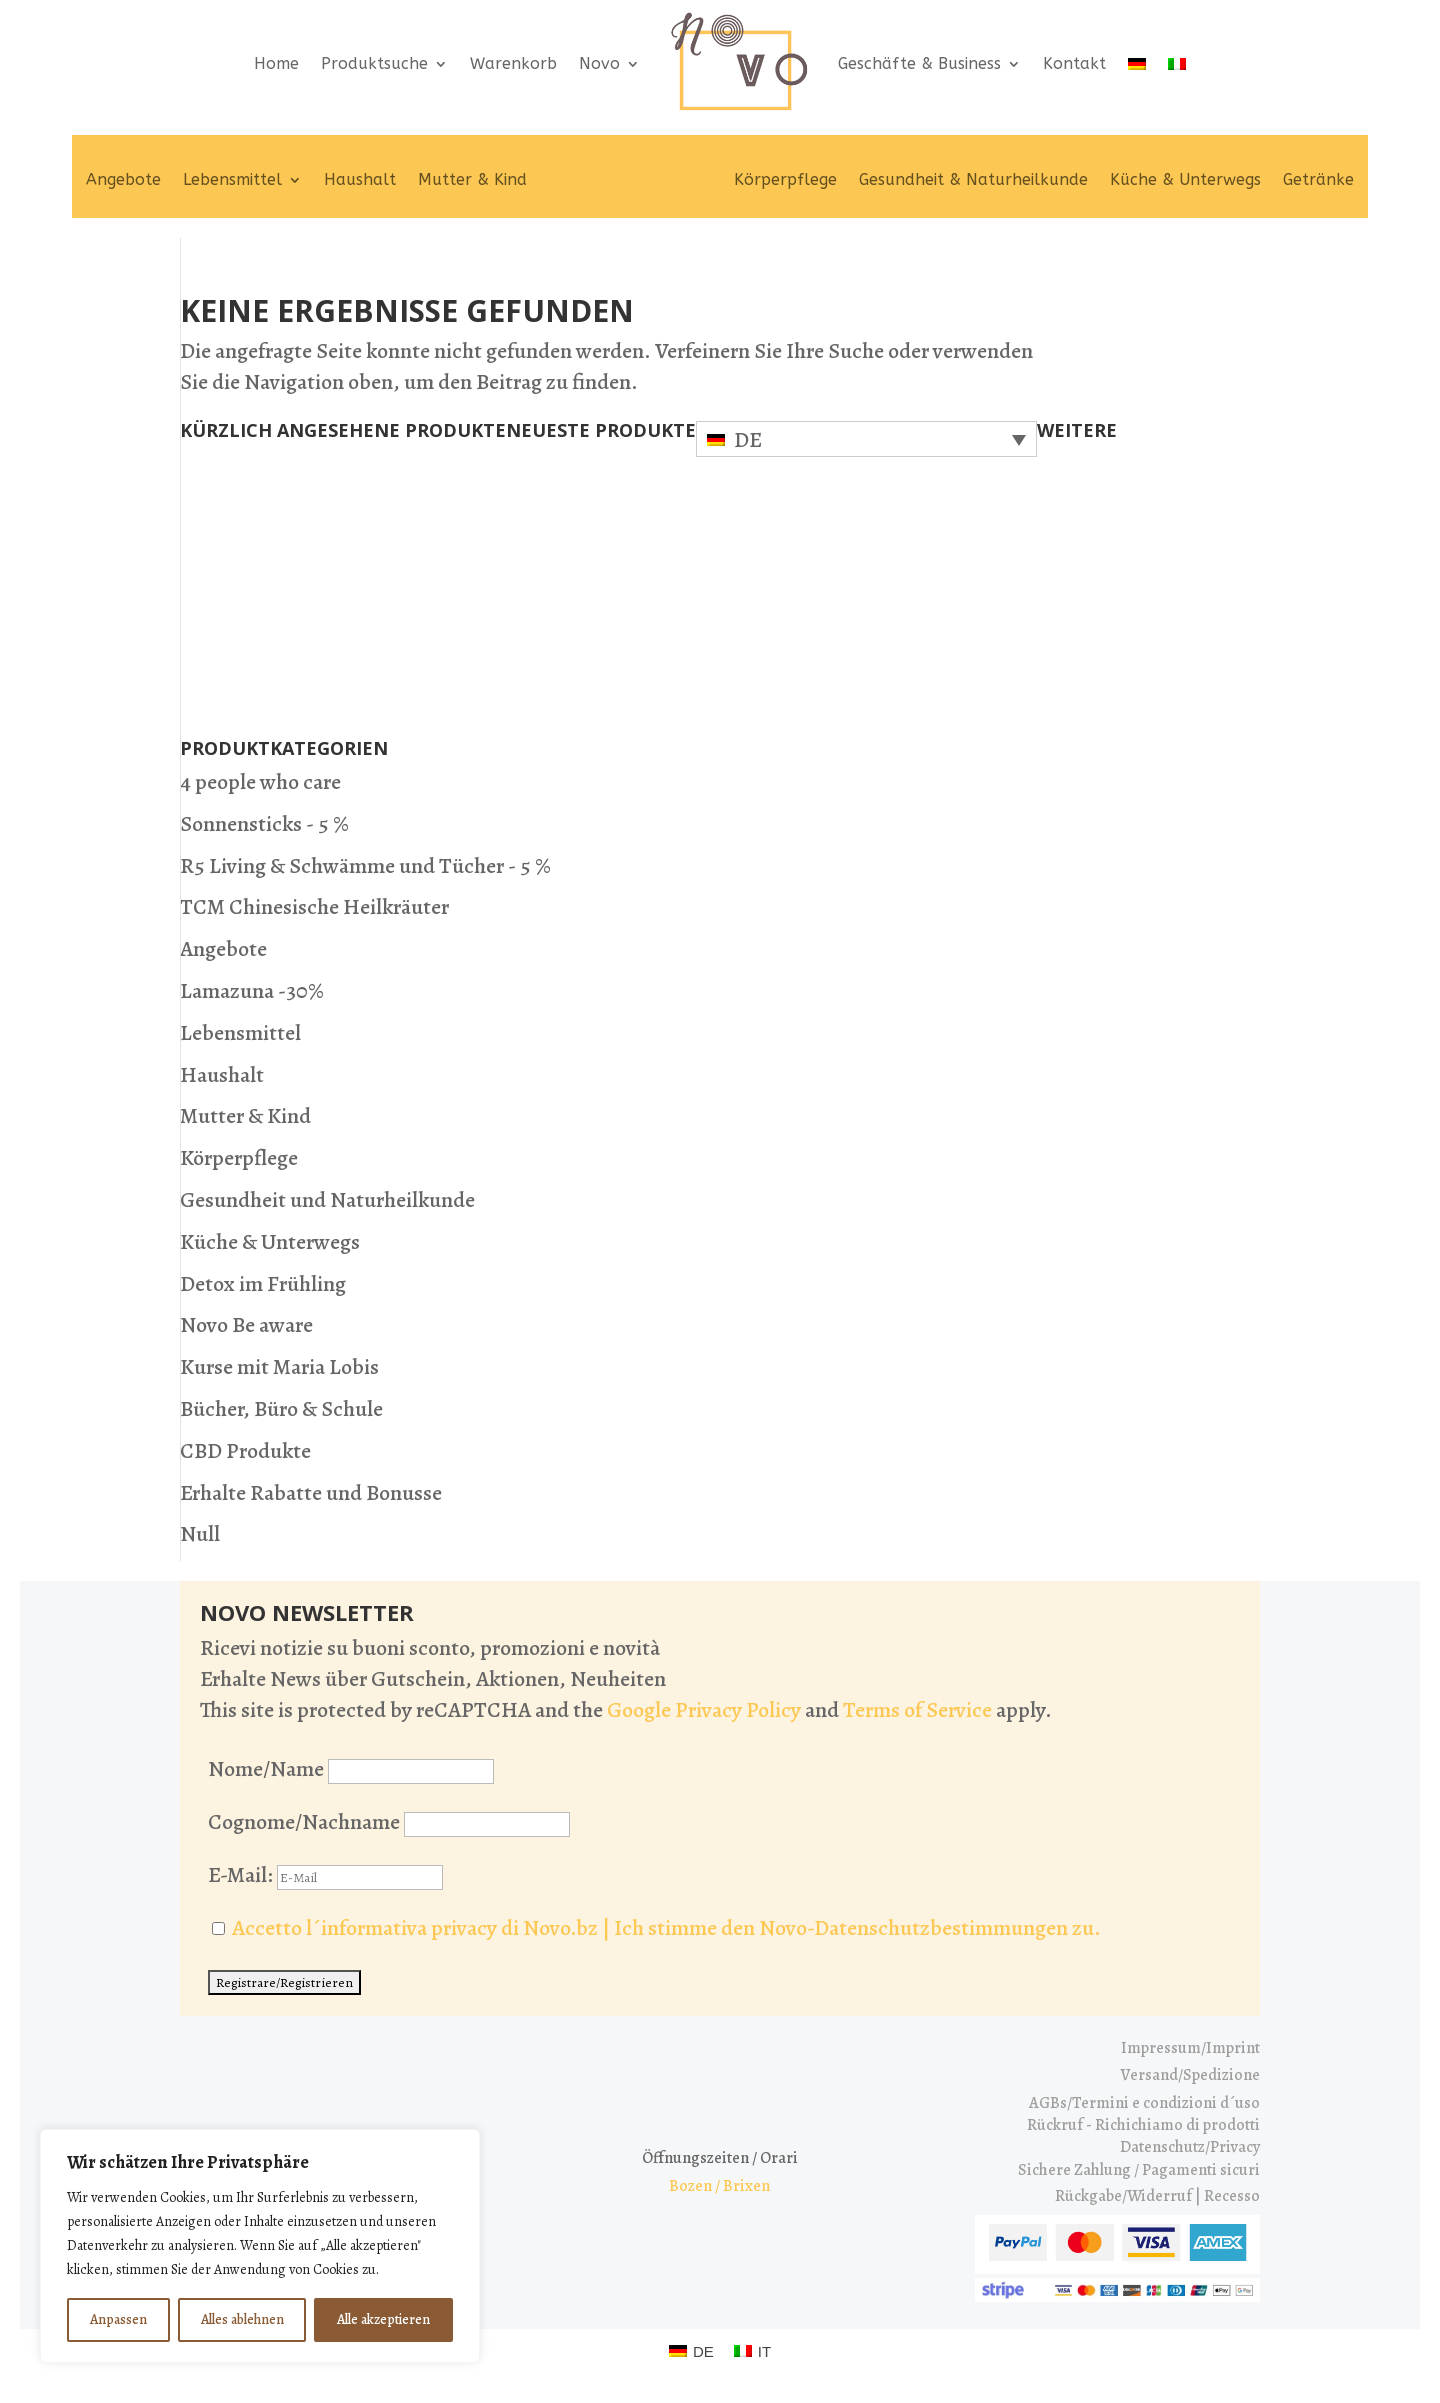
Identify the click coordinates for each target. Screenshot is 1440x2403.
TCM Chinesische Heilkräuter (314, 907)
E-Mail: (325, 1875)
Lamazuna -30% (252, 991)
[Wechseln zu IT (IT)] (752, 2351)
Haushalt (360, 179)
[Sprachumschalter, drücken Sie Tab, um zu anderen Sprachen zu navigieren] (866, 439)
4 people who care (260, 782)
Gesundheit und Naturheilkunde (327, 1200)
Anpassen (118, 2319)
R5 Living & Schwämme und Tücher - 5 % (365, 866)
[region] (260, 2246)
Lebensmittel (232, 179)
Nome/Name (266, 1769)
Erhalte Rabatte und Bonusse (311, 1493)
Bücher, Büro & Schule (281, 1409)
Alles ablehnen (242, 2319)
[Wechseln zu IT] (1177, 63)
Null (200, 1534)
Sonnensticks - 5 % (264, 824)
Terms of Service (917, 1710)
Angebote (123, 179)
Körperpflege (785, 179)
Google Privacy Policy (704, 1710)
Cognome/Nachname (304, 1822)
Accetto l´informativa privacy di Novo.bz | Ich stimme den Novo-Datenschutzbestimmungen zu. (666, 1928)
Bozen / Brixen (719, 2186)
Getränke (1318, 179)
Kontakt (1074, 63)
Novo (599, 63)
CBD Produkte (245, 1451)
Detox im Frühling (263, 1284)
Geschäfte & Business (919, 63)
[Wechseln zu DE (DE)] (691, 2351)
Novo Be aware (246, 1325)
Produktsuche (374, 63)
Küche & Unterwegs (1185, 179)
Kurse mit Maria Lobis (279, 1367)
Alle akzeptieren (383, 2319)
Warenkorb (513, 63)
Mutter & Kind (472, 179)
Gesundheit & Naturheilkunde (973, 179)
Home (276, 63)
